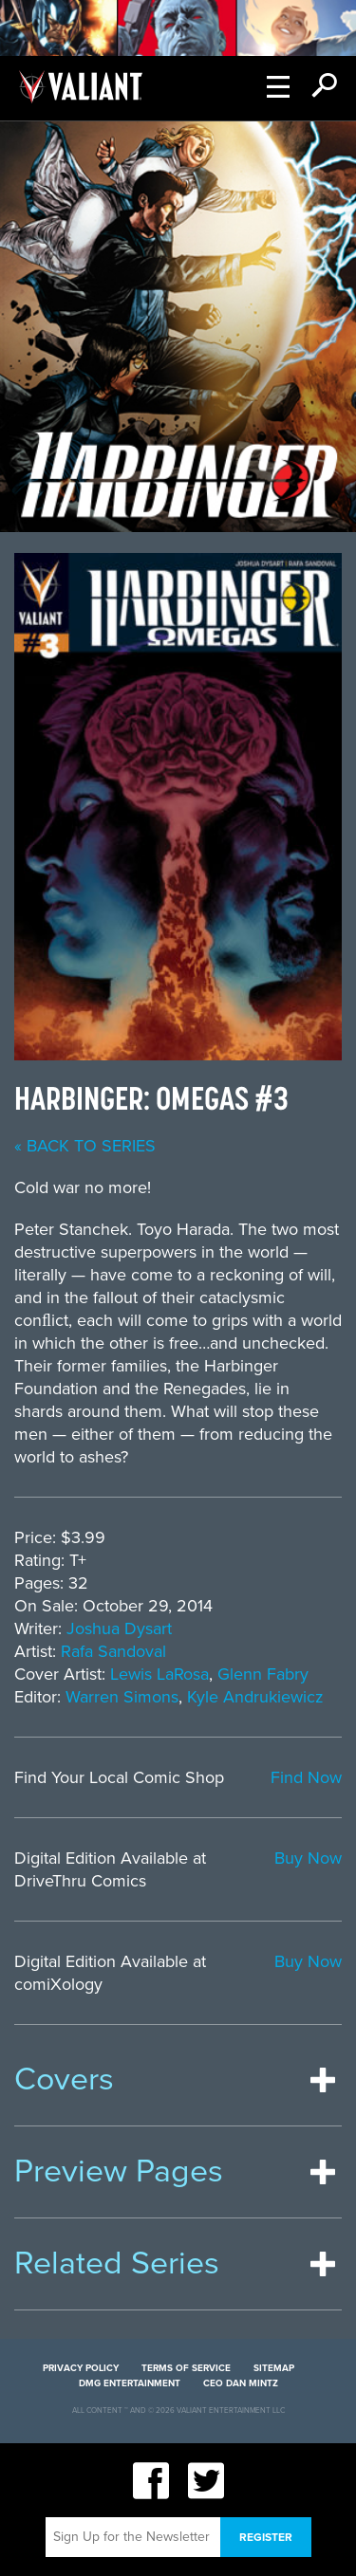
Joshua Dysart (119, 1628)
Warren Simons (122, 1696)
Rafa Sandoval (113, 1651)
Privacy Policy (81, 2368)
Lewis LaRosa (159, 1674)
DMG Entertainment (129, 2383)
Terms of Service (186, 2368)
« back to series (85, 1145)
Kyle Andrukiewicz (255, 1696)
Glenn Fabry (263, 1674)
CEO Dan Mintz (240, 2383)
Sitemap (273, 2368)
